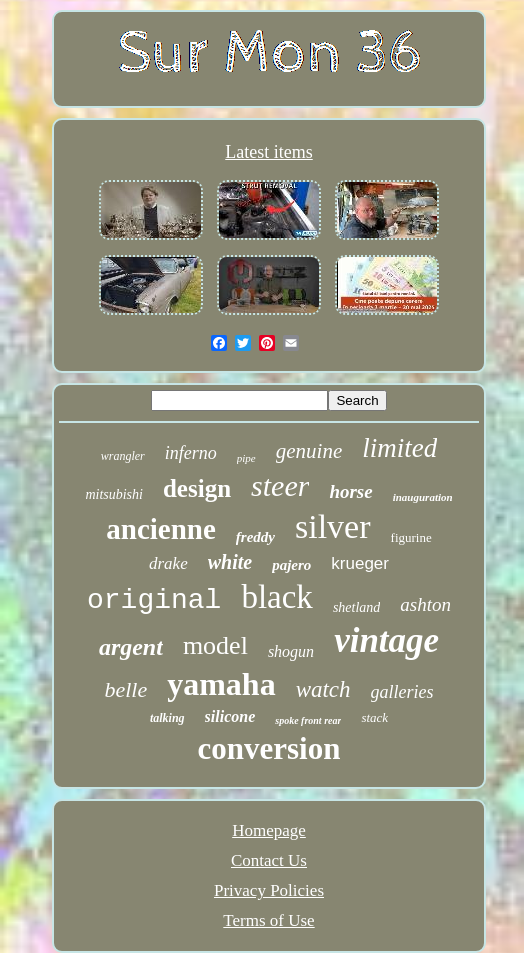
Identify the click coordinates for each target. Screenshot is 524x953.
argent (131, 647)
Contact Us (269, 860)
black (276, 597)
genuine (309, 451)
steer (280, 485)
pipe (246, 458)
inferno (191, 453)
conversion (269, 748)
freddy (255, 537)
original (154, 600)
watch (323, 689)
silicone (230, 716)
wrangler (123, 456)
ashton (425, 604)
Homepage (269, 830)
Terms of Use (268, 920)
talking (167, 718)
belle (125, 689)
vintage (386, 640)
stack (374, 717)
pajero (291, 565)
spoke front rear (308, 720)
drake (168, 563)
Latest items (268, 152)
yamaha (221, 684)
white (230, 562)
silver (333, 526)
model (215, 645)
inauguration (423, 497)
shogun (291, 651)
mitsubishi (114, 494)
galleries (402, 692)
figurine (411, 537)
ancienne (161, 529)
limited (399, 448)
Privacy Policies (269, 890)
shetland (356, 607)
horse (350, 491)
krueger (360, 563)
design (197, 488)
